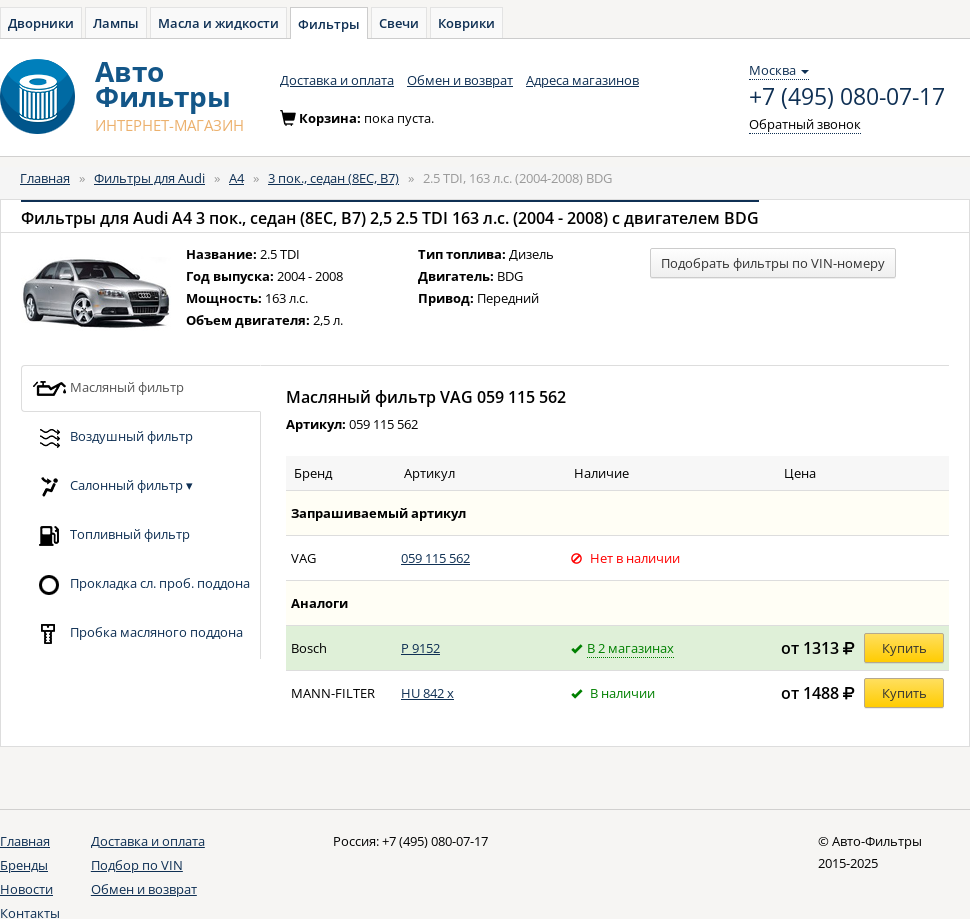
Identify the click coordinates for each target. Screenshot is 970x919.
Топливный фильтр (111, 535)
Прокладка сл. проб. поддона (141, 584)
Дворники (41, 23)
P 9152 (420, 648)
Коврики (466, 23)
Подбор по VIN (137, 865)
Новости (26, 889)
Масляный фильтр (108, 388)
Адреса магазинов (582, 80)
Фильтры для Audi (149, 178)
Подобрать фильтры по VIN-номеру (773, 263)
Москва (779, 70)
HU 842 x (427, 693)
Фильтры (329, 24)
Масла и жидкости (218, 23)
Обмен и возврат (460, 80)
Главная (45, 178)
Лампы (116, 23)
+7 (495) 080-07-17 (847, 97)
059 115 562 (435, 558)
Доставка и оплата (337, 80)
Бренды (24, 865)
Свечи (399, 23)
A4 (236, 178)
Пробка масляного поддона (137, 633)
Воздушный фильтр (112, 437)
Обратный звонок (805, 124)
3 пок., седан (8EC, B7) (333, 178)
